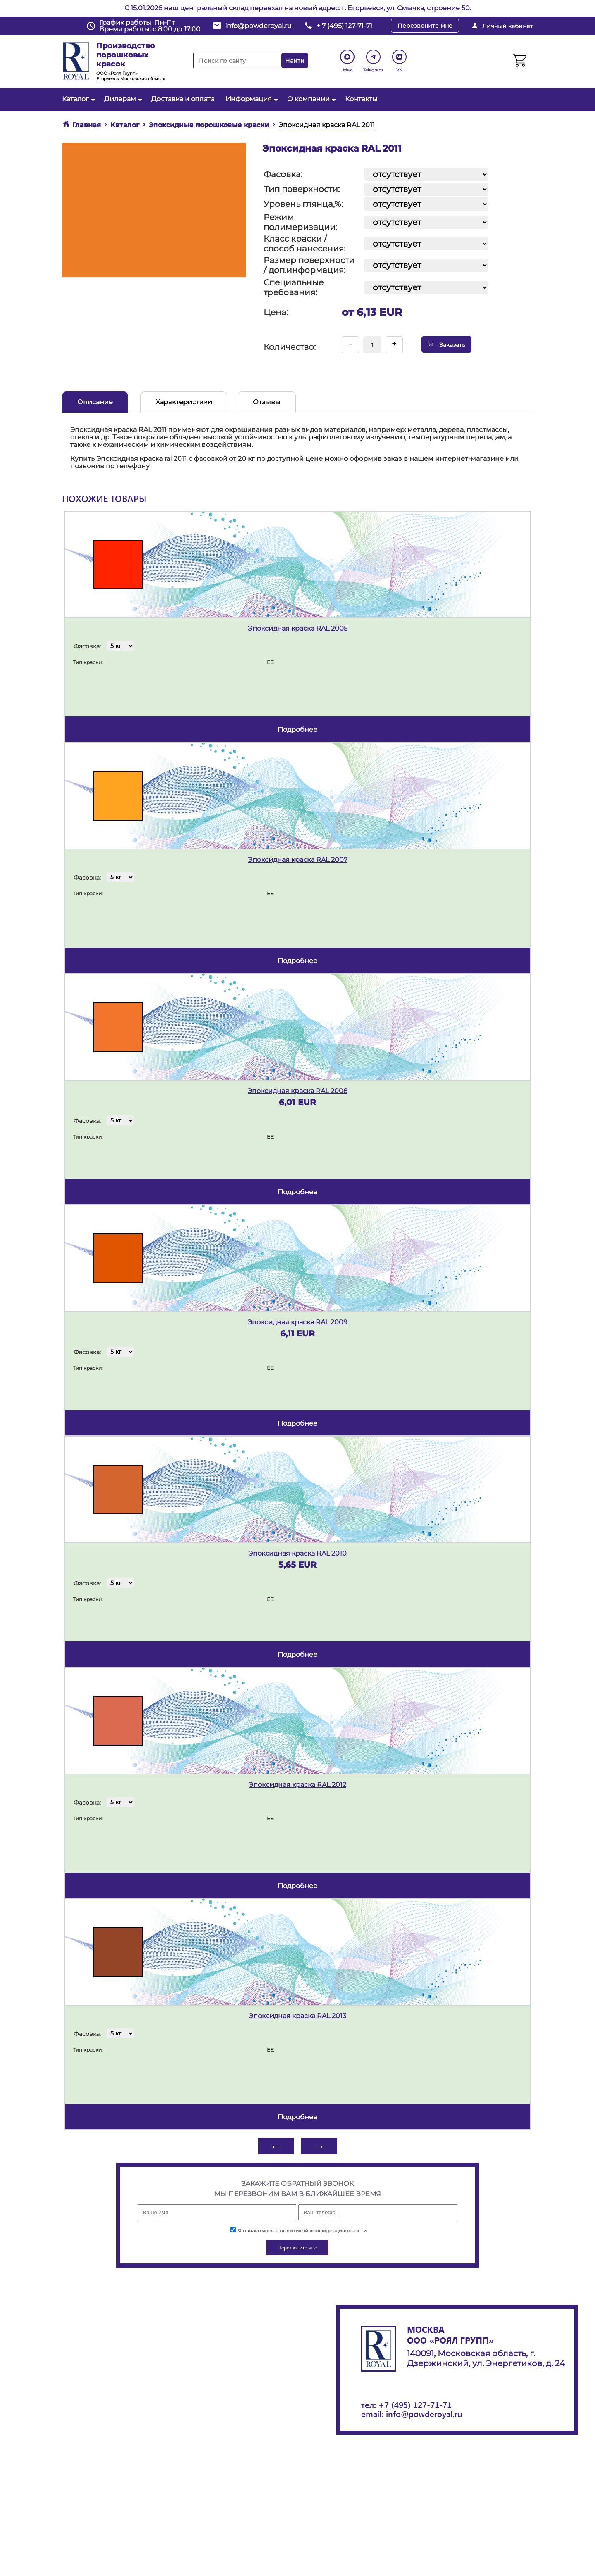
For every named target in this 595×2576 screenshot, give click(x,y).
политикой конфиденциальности (323, 2230)
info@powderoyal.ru (258, 26)
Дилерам (122, 99)
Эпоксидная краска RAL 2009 (297, 1322)
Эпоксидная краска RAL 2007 (297, 859)
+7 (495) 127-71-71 (415, 2404)
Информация (251, 99)
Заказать (446, 344)
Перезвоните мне (424, 25)
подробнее (297, 729)
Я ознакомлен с (298, 2230)
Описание (95, 402)
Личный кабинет (507, 26)
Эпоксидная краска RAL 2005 (297, 628)
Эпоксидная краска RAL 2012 (297, 1784)
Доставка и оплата (182, 99)
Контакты (361, 99)
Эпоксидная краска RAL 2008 (297, 1091)
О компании (310, 99)
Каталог (77, 99)
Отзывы (267, 402)
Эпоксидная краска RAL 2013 (297, 2016)
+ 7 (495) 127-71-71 (344, 26)
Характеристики (184, 402)
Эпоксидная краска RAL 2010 (297, 1553)
